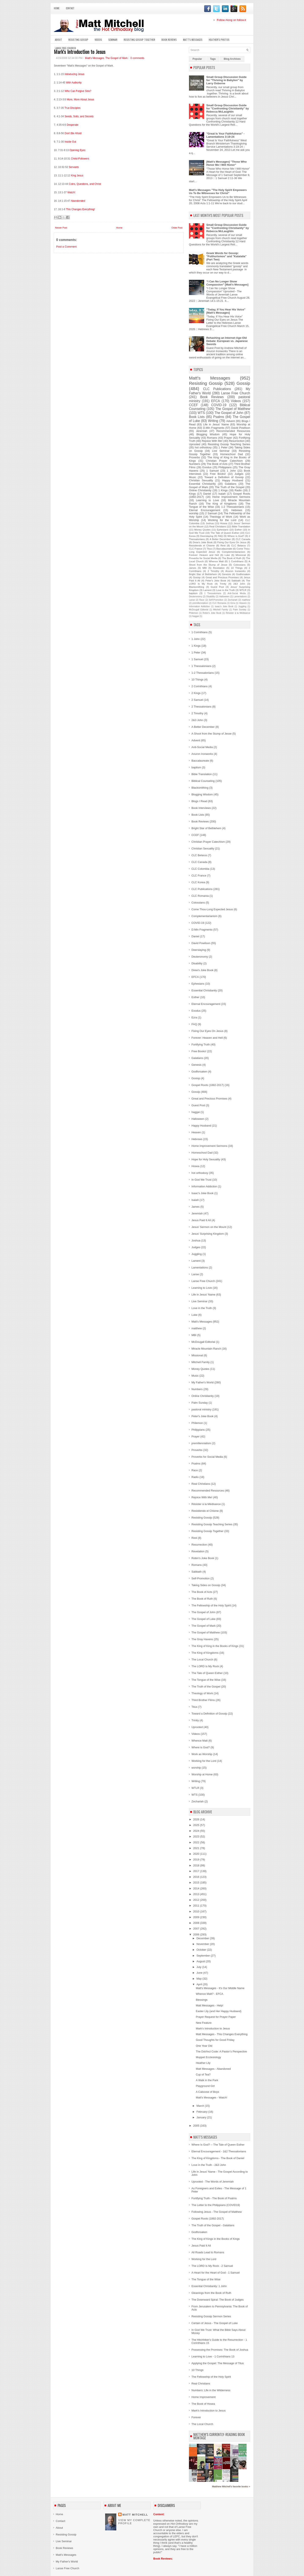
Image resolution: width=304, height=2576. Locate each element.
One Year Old (204, 2045)
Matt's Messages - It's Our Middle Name (220, 1988)
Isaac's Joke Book (224, 606)
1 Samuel (212, 470)
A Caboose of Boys (207, 2091)
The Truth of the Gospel (229, 487)
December (203, 1938)
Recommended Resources (233, 431)
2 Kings (196, 693)
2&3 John (239, 583)
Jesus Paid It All (201, 1220)
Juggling (242, 606)
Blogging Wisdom (208, 434)
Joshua (210, 523)
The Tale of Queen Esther (224, 532)
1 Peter (223, 447)
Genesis (226, 574)
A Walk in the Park (207, 2080)
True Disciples (72, 107)
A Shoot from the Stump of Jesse (211, 733)
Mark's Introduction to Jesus (79, 51)
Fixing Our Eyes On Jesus (231, 542)
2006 (196, 1934)
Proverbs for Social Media (203, 558)
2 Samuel (211, 513)
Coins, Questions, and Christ (85, 183)
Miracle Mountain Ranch (206, 1348)
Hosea (223, 523)
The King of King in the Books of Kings (214, 1646)
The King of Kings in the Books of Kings (215, 2238)
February (202, 2111)
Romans (212, 437)
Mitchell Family (220, 609)
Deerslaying (206, 536)
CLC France (195, 548)
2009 (196, 1917)
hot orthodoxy (203, 447)
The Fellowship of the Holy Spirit (211, 1605)
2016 (196, 1876)
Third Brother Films (203, 1700)
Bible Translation (241, 526)
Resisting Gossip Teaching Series (229, 444)
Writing (213, 421)
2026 (196, 1819)
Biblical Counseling (203, 780)
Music (192, 477)
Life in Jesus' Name (216, 424)
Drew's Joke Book (203, 542)
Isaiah (222, 493)
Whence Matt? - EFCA (209, 1993)
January (202, 2117)
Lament (207, 590)
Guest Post (217, 586)
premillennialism (200, 603)
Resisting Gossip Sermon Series (211, 2316)
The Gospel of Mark (116, 58)
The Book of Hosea (203, 2403)
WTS (201, 413)
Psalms (218, 417)
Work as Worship (201, 1754)
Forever (196, 2417)
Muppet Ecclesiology (208, 2057)
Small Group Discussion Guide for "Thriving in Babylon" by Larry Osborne (226, 80)
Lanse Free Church (65, 48)
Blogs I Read (199, 801)
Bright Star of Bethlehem (203, 574)
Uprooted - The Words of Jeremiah (212, 2181)
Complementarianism (233, 551)
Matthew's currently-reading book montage (219, 2436)
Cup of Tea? (203, 2074)
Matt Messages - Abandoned (213, 2068)
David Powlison (240, 427)
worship (193, 513)
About (58, 39)
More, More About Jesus (80, 99)
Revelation (219, 567)
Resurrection (236, 440)
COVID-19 (219, 405)
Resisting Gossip (78, 39)
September (204, 1955)
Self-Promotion (216, 600)
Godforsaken (243, 574)
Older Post (176, 227)
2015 (196, 1882)
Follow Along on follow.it (231, 20)
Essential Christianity (202, 483)
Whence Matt (216, 561)
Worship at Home (202, 1774)
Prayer (228, 437)
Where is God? (235, 536)
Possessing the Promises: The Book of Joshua (219, 2349)
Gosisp (197, 577)
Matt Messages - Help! (209, 2005)
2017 (196, 1871)
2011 (196, 1905)
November (203, 1944)
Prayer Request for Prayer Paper (216, 2016)
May (199, 1978)
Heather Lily (203, 2062)
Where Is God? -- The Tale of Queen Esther (217, 2144)
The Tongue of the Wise (205, 1679)
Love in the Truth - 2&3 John (208, 2164)
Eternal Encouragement (204, 510)
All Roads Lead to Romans (207, 2252)
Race (201, 600)
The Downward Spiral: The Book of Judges (217, 2299)
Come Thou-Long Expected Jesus (212, 909)
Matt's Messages (192, 39)
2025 (196, 1825)
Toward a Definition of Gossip (224, 477)
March (201, 2105)
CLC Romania (219, 603)
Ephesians (222, 529)
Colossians (239, 564)
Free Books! (218, 473)
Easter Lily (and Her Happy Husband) (218, 2011)
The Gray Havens (202, 1639)
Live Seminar (221, 450)
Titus (209, 548)
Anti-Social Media (237, 593)
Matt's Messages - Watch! (211, 2097)
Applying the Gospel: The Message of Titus (217, 2363)
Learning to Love (207, 500)
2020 (196, 1853)
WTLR (242, 590)
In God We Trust (201, 1179)
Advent (230, 421)
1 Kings (223, 490)
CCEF (193, 405)
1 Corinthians (236, 561)
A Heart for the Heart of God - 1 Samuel (215, 2272)
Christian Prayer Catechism (224, 460)
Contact (70, 8)
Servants (74, 167)
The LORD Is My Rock (205, 1666)
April (200, 1984)
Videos (98, 39)
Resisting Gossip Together (139, 39)
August (201, 1961)
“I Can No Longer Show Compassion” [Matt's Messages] (227, 283)
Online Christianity (200, 490)
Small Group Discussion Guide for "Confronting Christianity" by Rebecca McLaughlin (227, 108)
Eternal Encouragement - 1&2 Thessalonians (218, 2151)
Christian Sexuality (201, 480)
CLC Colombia (200, 868)
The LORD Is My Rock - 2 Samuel (212, 2265)
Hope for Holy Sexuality (205, 1159)
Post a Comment (66, 246)
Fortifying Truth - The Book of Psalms (214, 2198)
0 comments (137, 58)
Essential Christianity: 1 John (209, 2286)
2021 (196, 1848)
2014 (196, 1888)
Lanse (192, 600)
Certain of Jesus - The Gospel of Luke (214, 2323)
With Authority (73, 82)
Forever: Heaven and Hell (204, 555)
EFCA (215, 401)
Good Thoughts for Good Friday (215, 2039)
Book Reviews (169, 39)
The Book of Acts (217, 463)
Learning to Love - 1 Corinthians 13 (212, 2356)
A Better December (220, 539)
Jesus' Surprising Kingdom (207, 1233)
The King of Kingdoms (221, 503)
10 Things (237, 567)
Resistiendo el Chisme (202, 545)
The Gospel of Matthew (232, 409)
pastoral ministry (201, 1409)
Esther (238, 529)
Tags (213, 58)
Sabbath (236, 580)
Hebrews (236, 510)
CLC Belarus (238, 545)
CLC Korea (198, 882)
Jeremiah (201, 431)
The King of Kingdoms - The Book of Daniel (217, 2158)
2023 (196, 1836)
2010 (196, 1911)
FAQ (220, 536)
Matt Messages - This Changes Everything (221, 2034)
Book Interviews (201, 808)
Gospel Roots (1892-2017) (207, 1085)
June (200, 1972)
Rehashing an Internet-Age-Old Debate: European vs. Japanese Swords (227, 341)
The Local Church (202, 1659)
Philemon (193, 613)
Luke (227, 555)
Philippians (225, 467)
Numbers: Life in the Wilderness (210, 2390)
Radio (238, 490)
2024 (196, 1830)
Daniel (207, 493)
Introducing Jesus (74, 74)
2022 (196, 1842)
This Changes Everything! (80, 209)
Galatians (230, 483)
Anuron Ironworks (235, 571)
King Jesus (77, 175)
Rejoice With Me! (212, 440)
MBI (204, 567)
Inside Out (70, 141)
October (202, 1949)
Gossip (243, 383)
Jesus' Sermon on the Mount (208, 1227)
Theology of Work (220, 516)
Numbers (194, 463)
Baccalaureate (224, 548)
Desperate (72, 124)
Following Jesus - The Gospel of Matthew (216, 2211)
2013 (196, 1894)
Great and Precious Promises (222, 577)
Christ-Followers (80, 158)
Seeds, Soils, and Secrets (79, 116)
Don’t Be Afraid (73, 133)
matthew (246, 600)
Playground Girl (205, 2085)
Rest (222, 545)
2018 (196, 1865)
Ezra (233, 603)
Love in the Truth (225, 590)
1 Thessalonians (212, 593)
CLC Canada (243, 539)
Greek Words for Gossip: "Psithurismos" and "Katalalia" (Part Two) (226, 256)
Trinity (223, 583)
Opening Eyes (77, 150)
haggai (195, 616)
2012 (196, 1899)
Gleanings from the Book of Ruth (211, 2292)
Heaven (243, 603)
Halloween (224, 596)
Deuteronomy (195, 596)
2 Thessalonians (201, 706)
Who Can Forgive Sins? (78, 91)
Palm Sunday (239, 609)
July (199, 1967)
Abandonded (78, 200)
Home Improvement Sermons (231, 496)
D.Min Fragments (213, 427)
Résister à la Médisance (238, 613)
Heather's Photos (219, 39)
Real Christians (217, 526)
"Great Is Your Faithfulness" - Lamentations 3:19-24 (225, 135)
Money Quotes (202, 529)
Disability (210, 596)
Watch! (71, 192)
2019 (196, 1859)
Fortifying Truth (200, 1044)
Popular (197, 58)
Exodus (207, 467)
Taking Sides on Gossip (205, 1585)
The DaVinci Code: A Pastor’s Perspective (221, 2051)
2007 (196, 1928)
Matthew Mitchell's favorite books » (231, 2486)
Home (57, 8)
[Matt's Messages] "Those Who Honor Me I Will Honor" (226, 163)
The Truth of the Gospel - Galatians (212, 2225)
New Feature (203, 2022)
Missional (241, 555)
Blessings (202, 1999)
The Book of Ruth (231, 558)
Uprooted (194, 444)
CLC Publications (217, 389)
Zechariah (233, 600)
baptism (193, 593)
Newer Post (61, 227)
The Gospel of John (228, 413)
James (192, 567)
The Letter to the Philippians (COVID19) (215, 2205)
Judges (239, 473)
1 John (231, 470)
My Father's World (202, 1382)
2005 (196, 2125)
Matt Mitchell (135, 2514)
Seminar (112, 39)
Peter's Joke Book (215, 580)
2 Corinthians (199, 686)
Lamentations (240, 596)
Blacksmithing (196, 586)
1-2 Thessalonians (232, 506)
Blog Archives (232, 58)
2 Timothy (213, 571)
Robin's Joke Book (212, 613)
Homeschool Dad (231, 454)
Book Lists (197, 417)
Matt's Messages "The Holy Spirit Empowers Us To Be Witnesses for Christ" (218, 191)
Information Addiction (199, 606)
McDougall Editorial (198, 609)
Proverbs (194, 457)
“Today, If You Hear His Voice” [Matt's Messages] (225, 311)
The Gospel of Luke (203, 1619)
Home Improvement (203, 2397)
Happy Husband (232, 480)
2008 (196, 1922)
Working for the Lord (222, 520)
